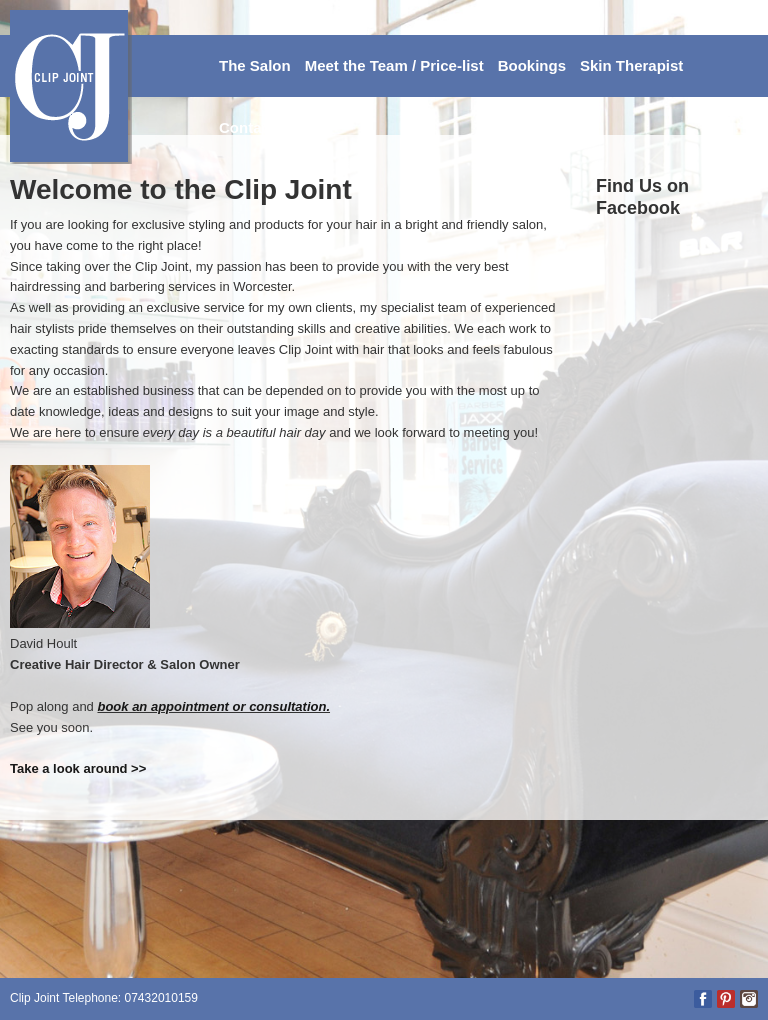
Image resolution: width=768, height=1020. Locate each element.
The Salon (255, 65)
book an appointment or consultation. (213, 706)
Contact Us (258, 127)
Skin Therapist (631, 65)
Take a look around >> (78, 768)
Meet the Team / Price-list (394, 65)
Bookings (532, 65)
